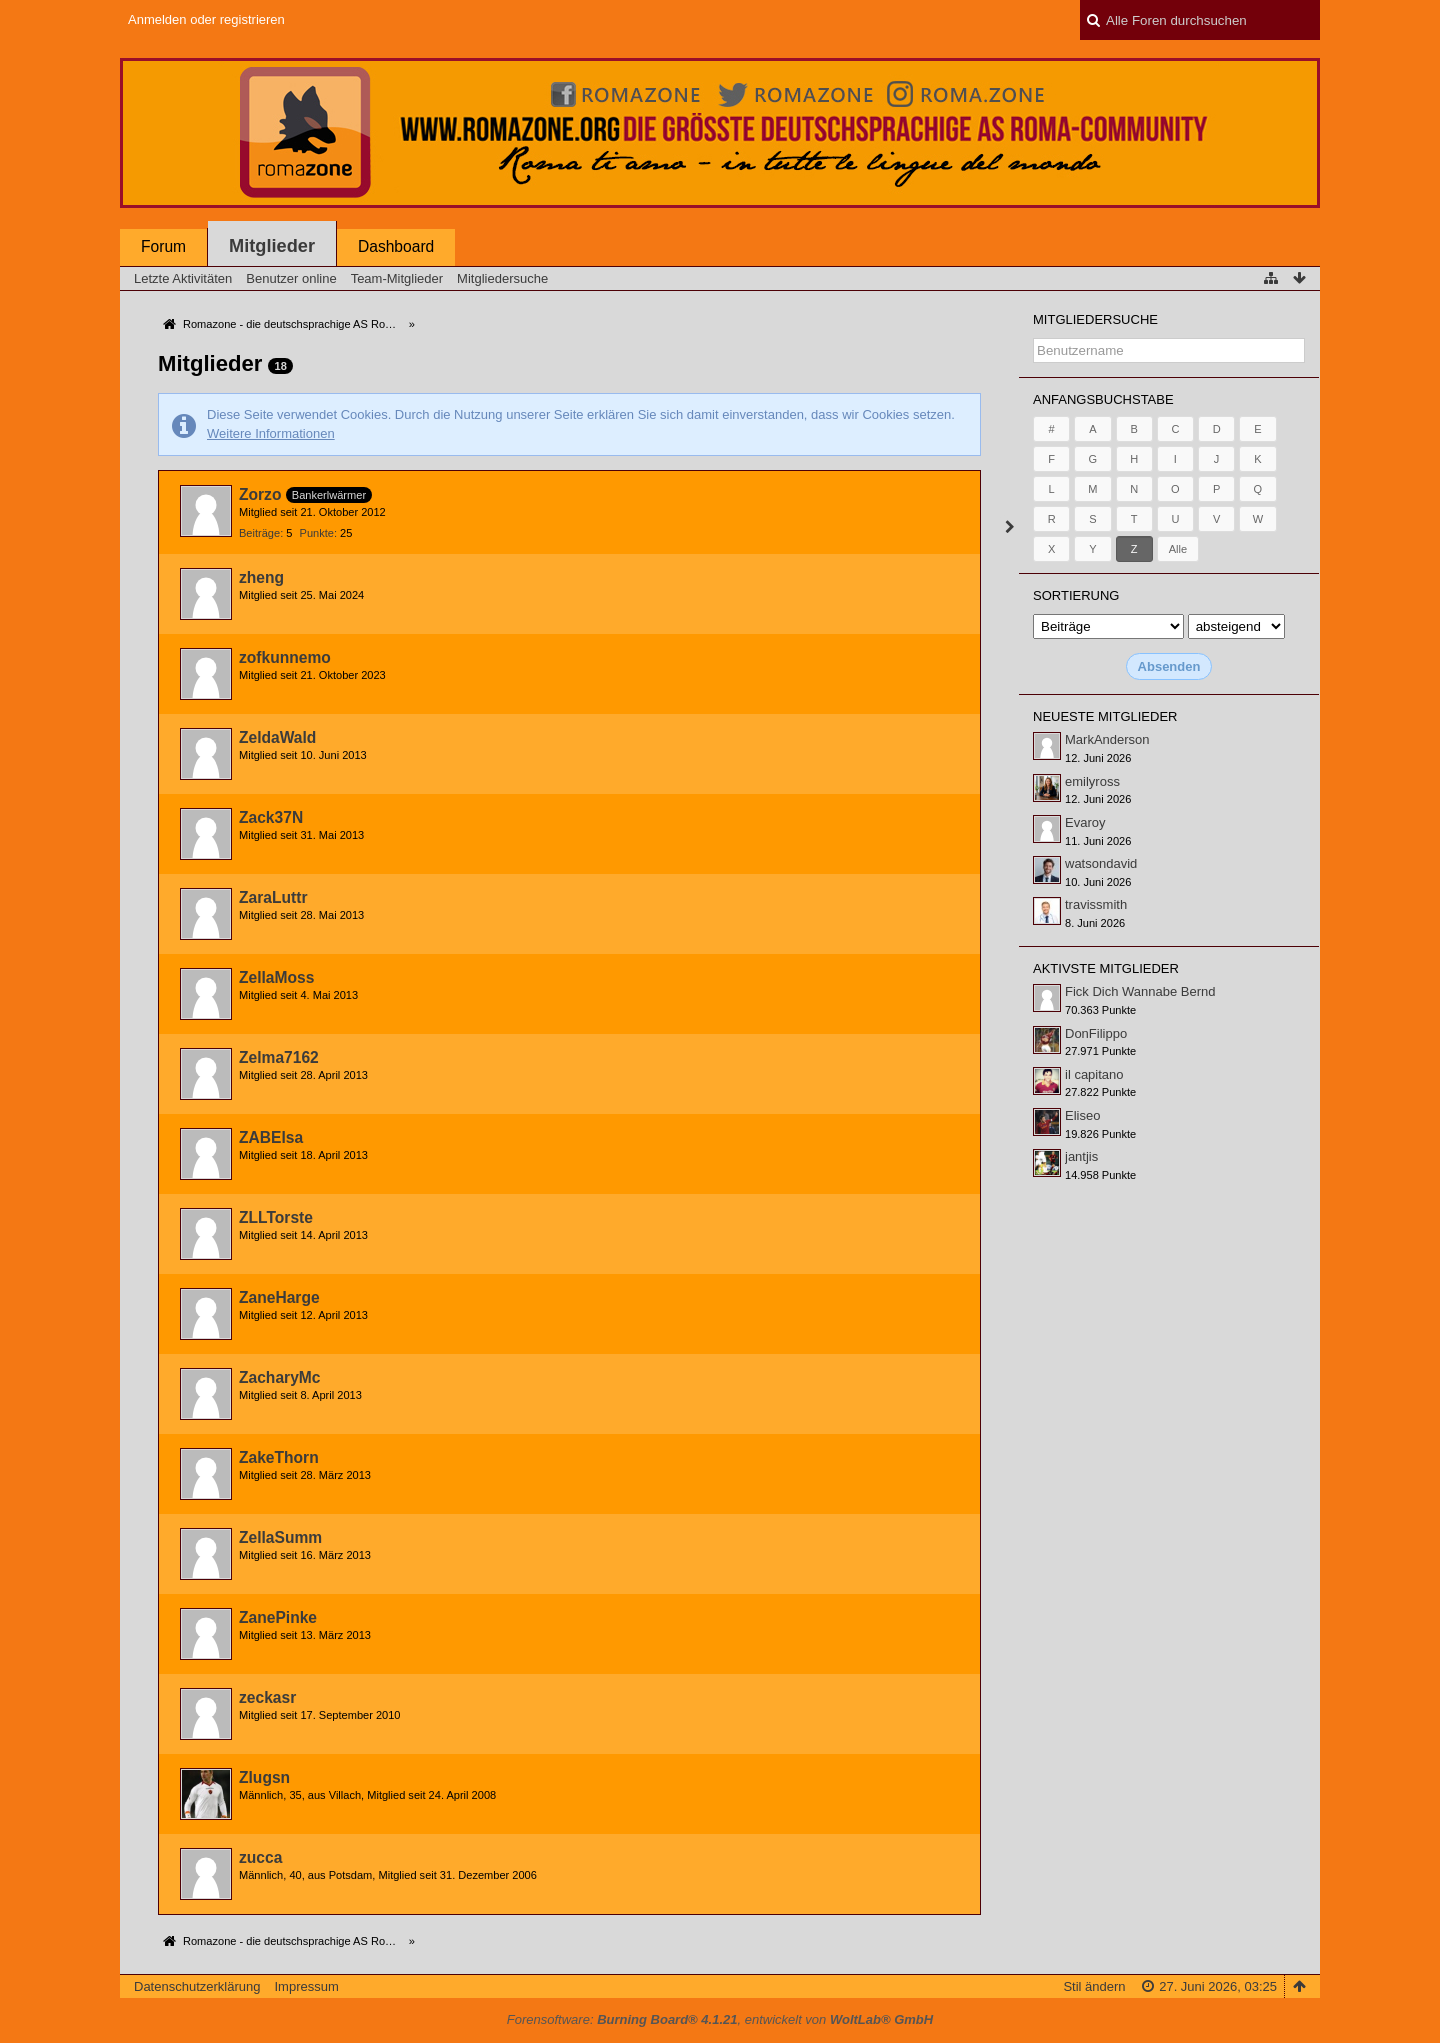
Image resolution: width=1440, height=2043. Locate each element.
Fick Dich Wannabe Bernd (1140, 991)
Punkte (317, 533)
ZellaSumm (280, 1537)
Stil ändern (1094, 1986)
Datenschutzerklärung (197, 1986)
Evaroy (1085, 822)
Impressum (306, 1986)
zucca (260, 1857)
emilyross (1092, 781)
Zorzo (260, 494)
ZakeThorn (279, 1457)
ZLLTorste (276, 1217)
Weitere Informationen (271, 433)
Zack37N (271, 817)
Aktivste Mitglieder (1106, 968)
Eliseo (1082, 1115)
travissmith (1096, 904)
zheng (261, 577)
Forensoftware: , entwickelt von (720, 2019)
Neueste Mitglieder (1105, 716)
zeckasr (267, 1697)
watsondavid (1101, 863)
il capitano (1094, 1074)
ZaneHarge (279, 1297)
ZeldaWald (277, 737)
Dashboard (396, 246)
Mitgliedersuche (1095, 319)
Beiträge (259, 533)
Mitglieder (272, 246)
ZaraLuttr (273, 897)
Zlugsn (264, 1777)
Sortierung (1076, 595)
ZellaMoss (276, 977)
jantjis (1081, 1156)
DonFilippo (1096, 1033)
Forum (163, 246)
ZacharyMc (279, 1377)
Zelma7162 (279, 1057)
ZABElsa (271, 1137)
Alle (1178, 549)
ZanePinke (278, 1617)
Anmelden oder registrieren (206, 19)
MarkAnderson (1107, 739)
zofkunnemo (285, 657)
